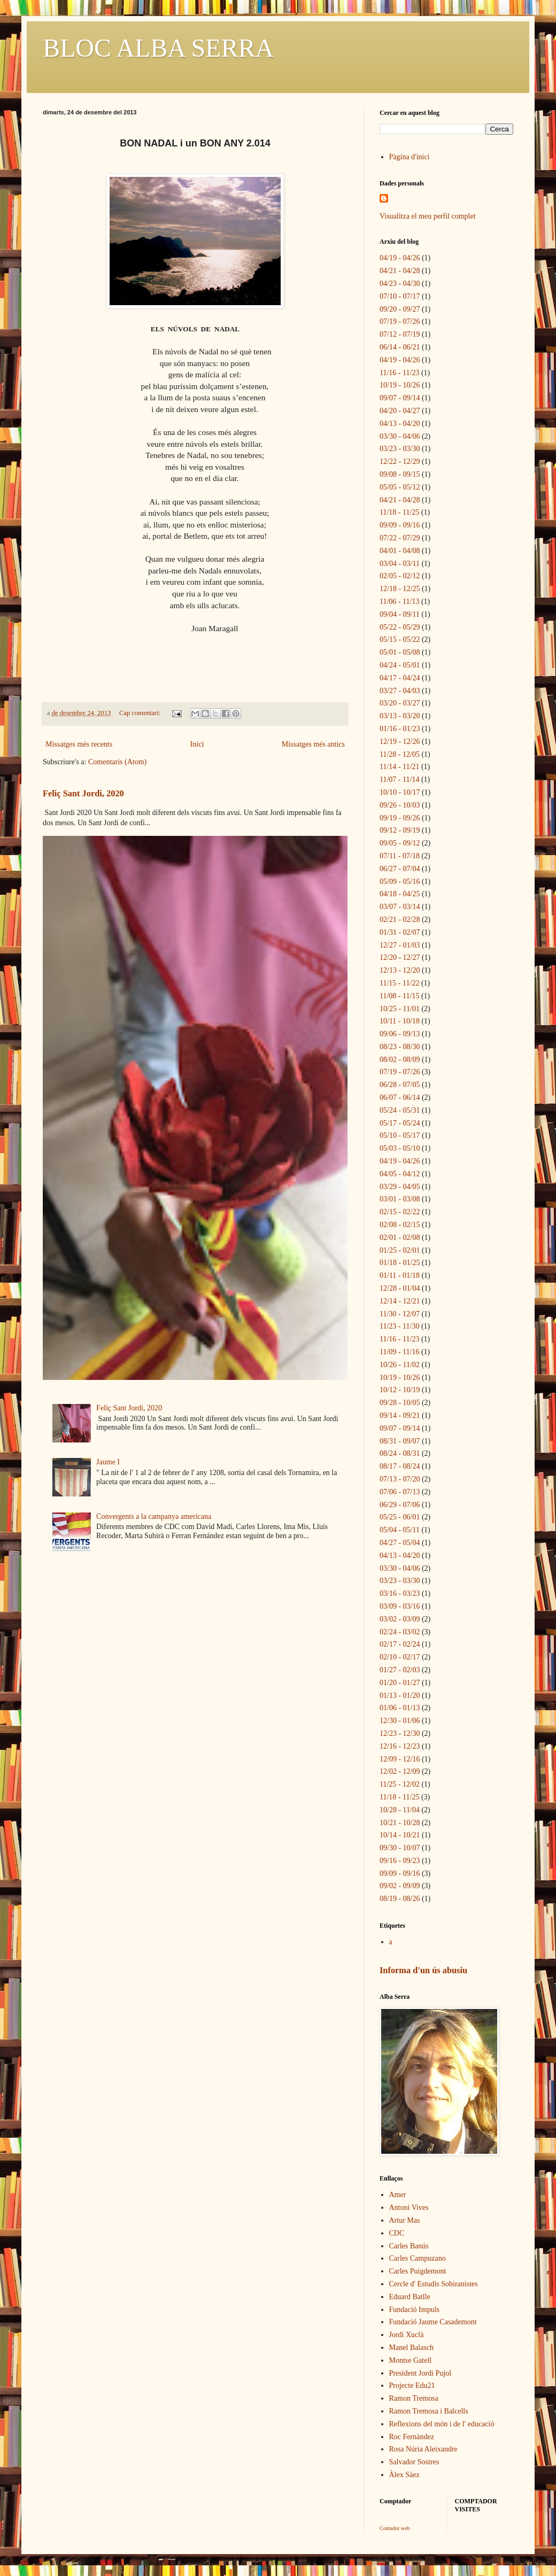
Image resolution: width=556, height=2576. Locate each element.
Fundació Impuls (414, 2310)
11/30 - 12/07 (400, 1314)
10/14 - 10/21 (400, 1835)
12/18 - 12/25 (400, 589)
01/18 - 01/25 (400, 1263)
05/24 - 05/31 (400, 1110)
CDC (397, 2233)
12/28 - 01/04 (400, 1288)
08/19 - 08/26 (400, 1899)
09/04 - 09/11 (400, 614)
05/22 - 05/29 (400, 627)
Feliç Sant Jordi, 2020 (83, 793)
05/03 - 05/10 (400, 1148)
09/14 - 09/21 (400, 1415)
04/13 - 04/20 (400, 424)
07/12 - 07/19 (400, 334)
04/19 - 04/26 (400, 258)
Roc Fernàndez (411, 2437)
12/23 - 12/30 (400, 1733)
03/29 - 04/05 (400, 1187)
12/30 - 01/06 (400, 1721)
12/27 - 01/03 (400, 945)
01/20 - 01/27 (400, 1683)
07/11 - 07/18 (400, 856)
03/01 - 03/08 (400, 1199)
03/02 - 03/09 (400, 1619)
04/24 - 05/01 (400, 665)
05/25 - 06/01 (400, 1517)
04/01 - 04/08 (400, 551)
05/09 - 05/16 (400, 882)
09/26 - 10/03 (400, 805)
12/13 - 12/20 (400, 970)
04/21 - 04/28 (400, 271)
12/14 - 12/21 (400, 1301)
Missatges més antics (313, 744)
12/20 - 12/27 (400, 957)
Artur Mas (404, 2220)
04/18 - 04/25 (400, 894)
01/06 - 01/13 (400, 1708)
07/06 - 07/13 (400, 1492)
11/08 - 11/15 (399, 996)
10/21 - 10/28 (400, 1823)
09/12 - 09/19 (400, 830)
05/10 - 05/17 (400, 1135)
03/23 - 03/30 (400, 449)
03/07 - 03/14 (400, 907)
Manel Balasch (411, 2348)
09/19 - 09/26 (400, 818)
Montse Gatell (410, 2360)
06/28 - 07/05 (400, 1085)
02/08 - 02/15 (400, 1225)
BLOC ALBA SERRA (158, 48)
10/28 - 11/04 (400, 1810)
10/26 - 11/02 (400, 1365)
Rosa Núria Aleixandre (423, 2449)
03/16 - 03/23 (400, 1593)
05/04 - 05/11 (400, 1530)
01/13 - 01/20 (400, 1696)
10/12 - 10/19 (400, 1390)
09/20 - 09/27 (400, 309)
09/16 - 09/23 (400, 1861)
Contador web (395, 2528)
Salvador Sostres (414, 2462)
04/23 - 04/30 (400, 284)
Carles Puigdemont (417, 2271)
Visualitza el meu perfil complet (428, 216)
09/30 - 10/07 (400, 1848)
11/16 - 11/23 (399, 373)
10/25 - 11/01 (400, 1009)
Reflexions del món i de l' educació (442, 2424)
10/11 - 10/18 (400, 1021)
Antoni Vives (409, 2207)
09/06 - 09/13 (400, 1034)
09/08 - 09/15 (400, 474)
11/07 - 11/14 (399, 779)
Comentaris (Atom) (117, 762)
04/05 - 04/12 (400, 1174)
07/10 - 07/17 (400, 296)
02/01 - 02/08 (400, 1237)
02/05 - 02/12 (400, 576)
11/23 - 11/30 (399, 1326)
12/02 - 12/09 (400, 1771)
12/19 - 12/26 (400, 742)
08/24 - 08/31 (400, 1453)
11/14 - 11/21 (399, 767)
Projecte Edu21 (412, 2385)
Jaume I (108, 1462)
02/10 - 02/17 (400, 1657)
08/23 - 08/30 (400, 1047)
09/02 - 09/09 (400, 1886)
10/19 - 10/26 (400, 385)
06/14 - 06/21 (400, 347)
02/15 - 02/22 (400, 1212)
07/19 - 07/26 (400, 321)
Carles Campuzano (417, 2258)
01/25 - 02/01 (400, 1250)
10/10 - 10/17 (400, 792)
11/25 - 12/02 (400, 1784)
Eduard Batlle (409, 2297)
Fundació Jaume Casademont (433, 2322)
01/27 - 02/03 (400, 1670)
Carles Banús (409, 2246)
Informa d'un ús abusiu (423, 1970)
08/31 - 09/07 (400, 1441)
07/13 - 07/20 (400, 1479)
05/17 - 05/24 (400, 1123)
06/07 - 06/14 (400, 1097)
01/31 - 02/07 (400, 932)
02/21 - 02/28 (400, 919)
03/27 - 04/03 (400, 691)
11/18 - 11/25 (399, 512)
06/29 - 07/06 (400, 1505)
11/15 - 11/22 (399, 983)
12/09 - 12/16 (400, 1759)
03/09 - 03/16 (400, 1606)
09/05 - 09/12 (400, 843)
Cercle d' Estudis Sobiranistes (433, 2284)
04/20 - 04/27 (400, 411)
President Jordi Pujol (420, 2373)
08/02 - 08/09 (400, 1060)
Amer (397, 2195)
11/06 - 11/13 (399, 602)
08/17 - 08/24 (400, 1466)
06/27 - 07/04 (400, 869)
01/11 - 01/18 (400, 1275)
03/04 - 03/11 (400, 564)
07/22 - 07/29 (400, 538)
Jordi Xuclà (406, 2335)
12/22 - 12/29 (400, 461)
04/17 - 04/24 (400, 678)
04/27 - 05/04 (400, 1543)
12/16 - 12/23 (400, 1746)
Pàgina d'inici (409, 157)
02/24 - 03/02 (400, 1632)
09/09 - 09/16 (400, 525)
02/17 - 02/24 (400, 1644)
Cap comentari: (140, 713)
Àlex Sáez (404, 2475)
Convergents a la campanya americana (153, 1516)
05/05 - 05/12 (400, 487)
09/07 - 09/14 (400, 398)
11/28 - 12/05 (400, 754)
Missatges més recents (78, 744)
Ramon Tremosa (413, 2398)
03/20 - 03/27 (400, 703)
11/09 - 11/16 (399, 1352)
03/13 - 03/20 (400, 716)
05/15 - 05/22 (400, 639)
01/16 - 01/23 (400, 729)
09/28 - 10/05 (400, 1403)
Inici (197, 744)
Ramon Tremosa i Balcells (428, 2411)
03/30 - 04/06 (400, 436)
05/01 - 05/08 (400, 652)
